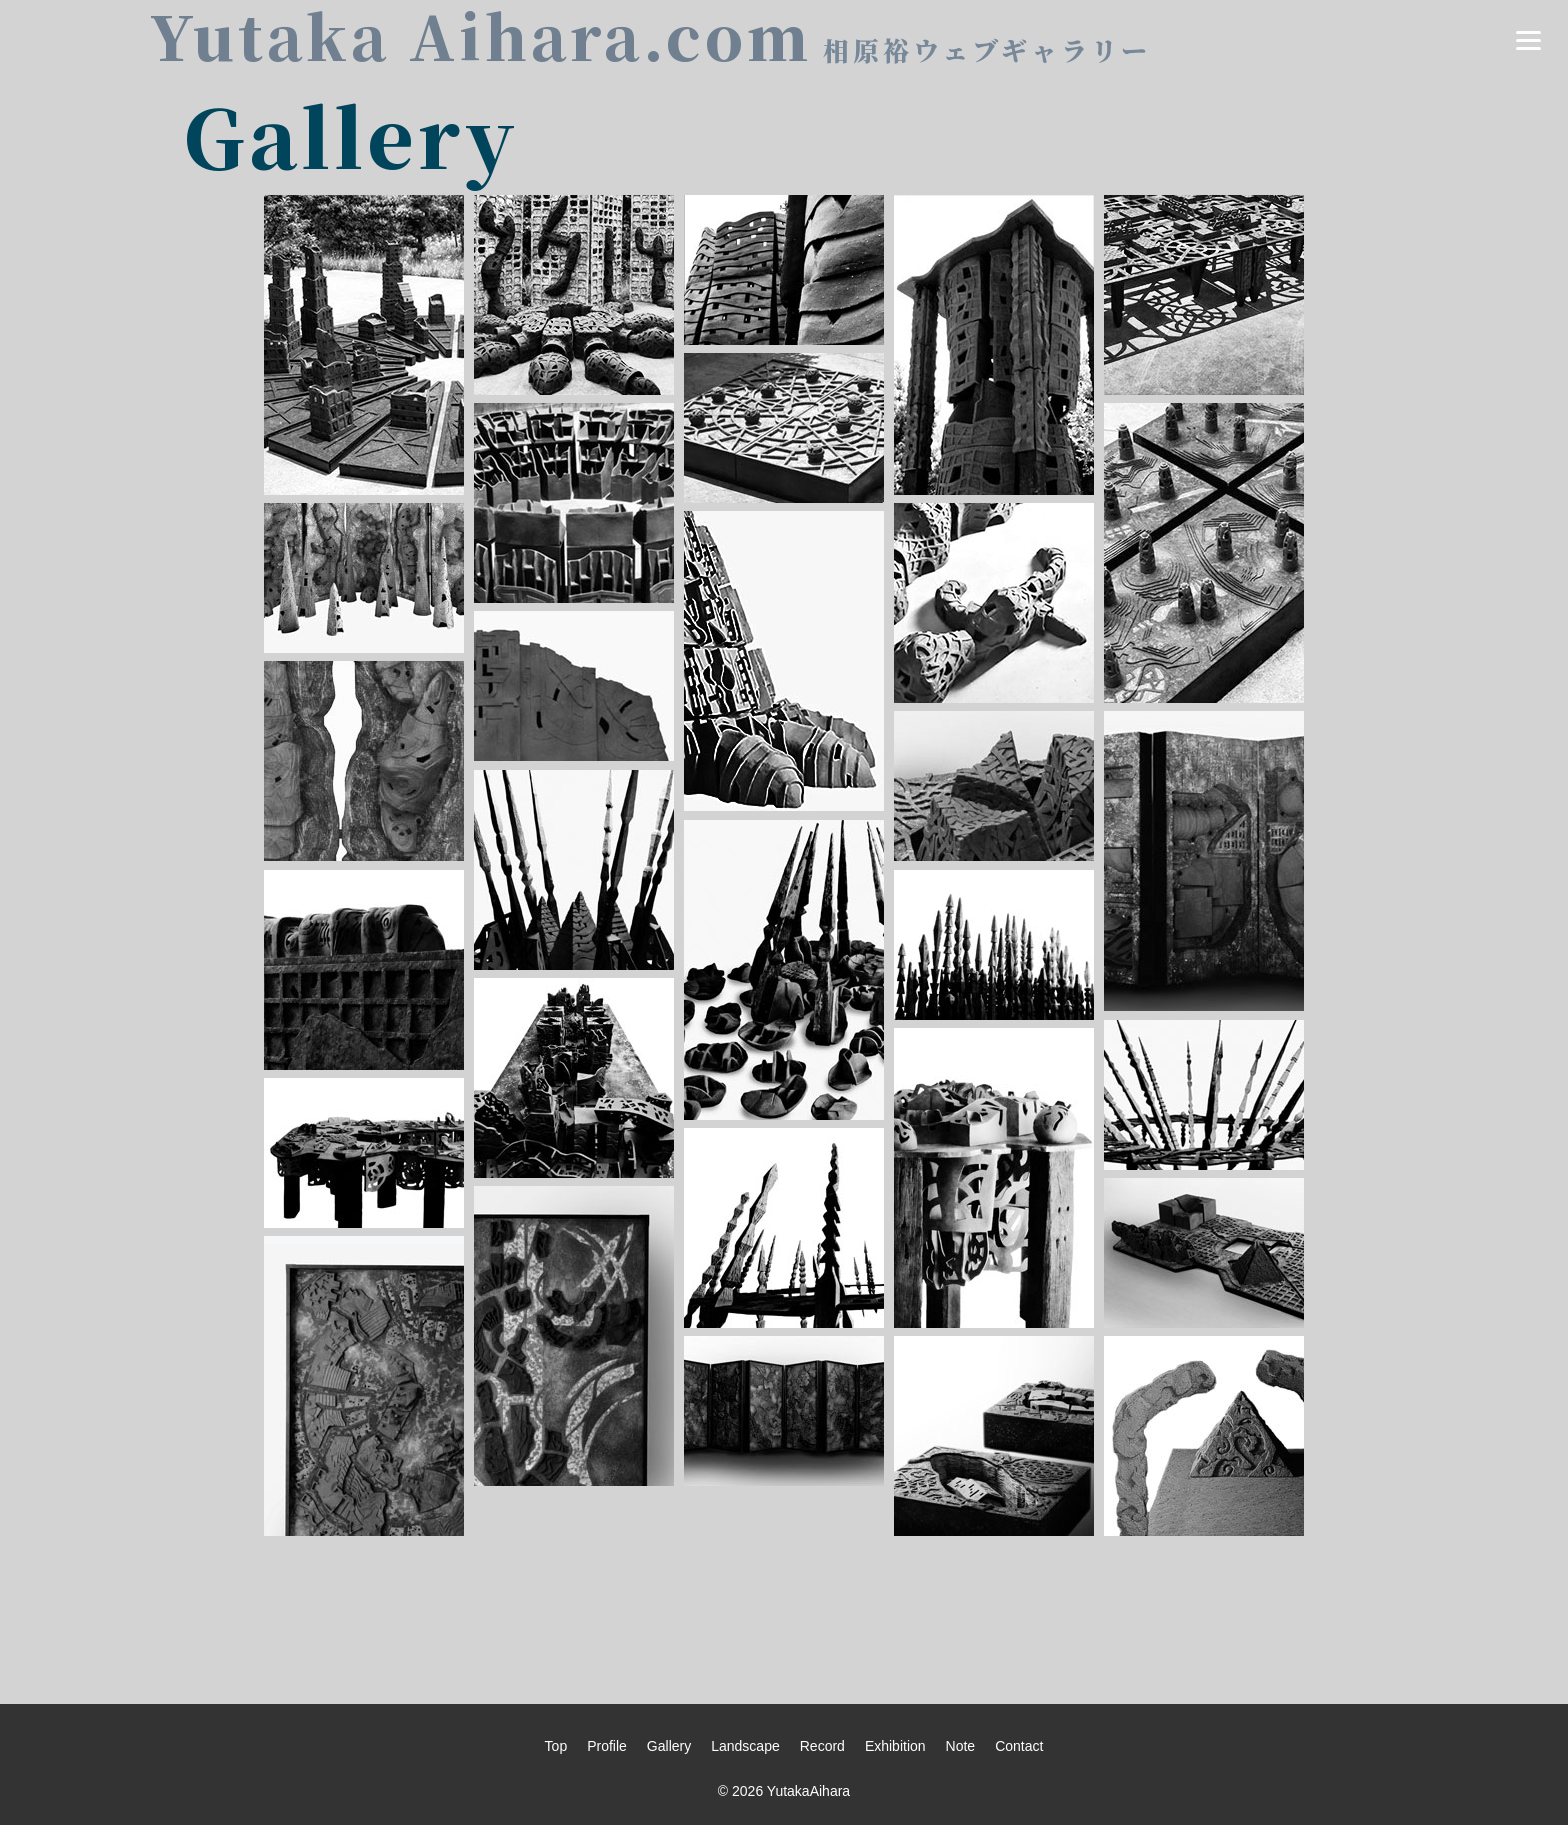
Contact (1019, 1746)
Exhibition (895, 1746)
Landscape (745, 1746)
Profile (607, 1746)
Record (822, 1746)
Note (961, 1746)
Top (556, 1746)
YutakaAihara (808, 1791)
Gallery (669, 1746)
